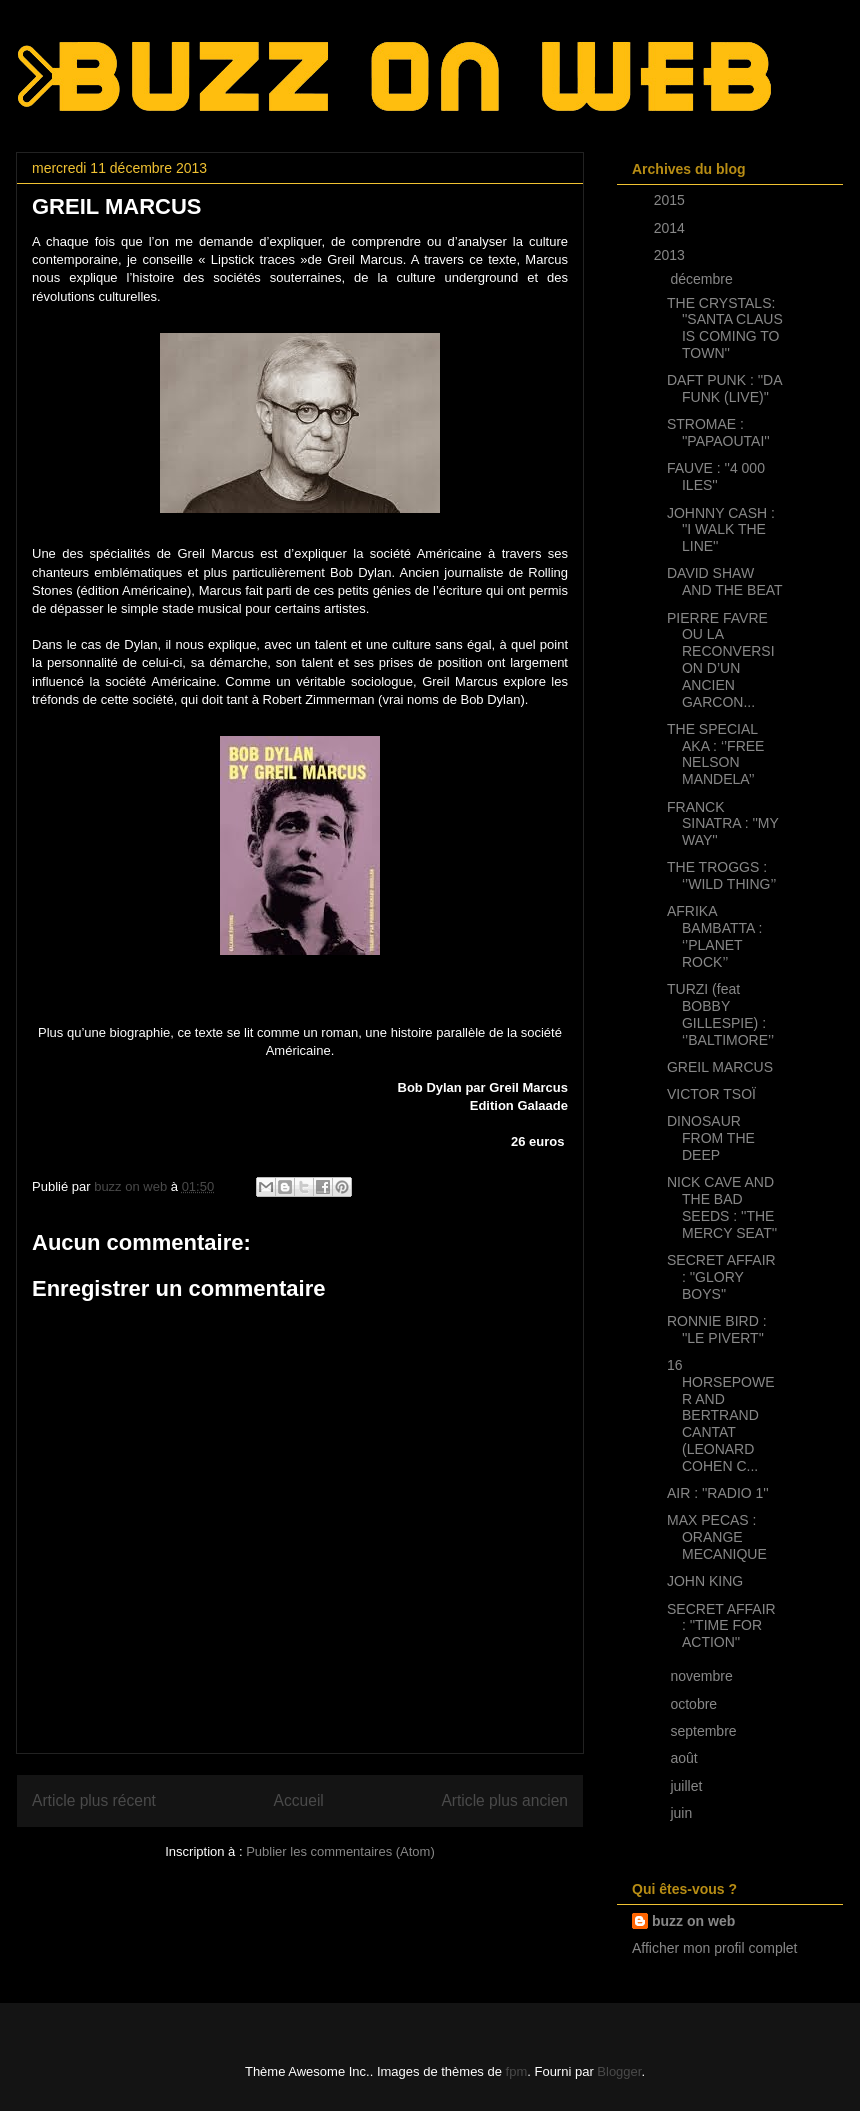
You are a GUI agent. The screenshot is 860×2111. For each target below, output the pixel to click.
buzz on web (693, 1921)
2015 (671, 200)
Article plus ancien (504, 1800)
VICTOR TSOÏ (711, 1094)
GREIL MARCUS (720, 1067)
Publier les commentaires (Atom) (340, 1851)
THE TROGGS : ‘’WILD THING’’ (721, 875)
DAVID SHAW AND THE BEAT (725, 581)
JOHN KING (705, 1581)
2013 (671, 255)
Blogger (619, 2071)
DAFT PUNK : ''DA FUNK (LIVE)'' (724, 388)
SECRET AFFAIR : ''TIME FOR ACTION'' (721, 1626)
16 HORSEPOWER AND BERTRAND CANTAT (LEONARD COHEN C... (721, 1415)
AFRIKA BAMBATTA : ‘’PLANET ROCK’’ (714, 936)
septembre (705, 1731)
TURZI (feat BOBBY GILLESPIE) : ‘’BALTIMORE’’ (720, 1014)
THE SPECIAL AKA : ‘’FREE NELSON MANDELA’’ (715, 754)
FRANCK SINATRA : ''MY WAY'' (723, 824)
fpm (517, 2071)
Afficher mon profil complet (714, 1948)
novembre (703, 1676)
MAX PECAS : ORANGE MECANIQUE (717, 1537)
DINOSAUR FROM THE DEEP (711, 1138)
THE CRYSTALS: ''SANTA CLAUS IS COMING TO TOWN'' (725, 328)
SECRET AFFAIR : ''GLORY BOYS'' (721, 1277)
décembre (703, 279)
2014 (671, 228)
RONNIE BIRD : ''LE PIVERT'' (717, 1329)
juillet (688, 1786)
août (685, 1758)
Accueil (299, 1800)
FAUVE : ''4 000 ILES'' (716, 476)
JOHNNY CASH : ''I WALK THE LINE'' (721, 530)
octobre (695, 1704)
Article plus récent (94, 1800)
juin (683, 1813)
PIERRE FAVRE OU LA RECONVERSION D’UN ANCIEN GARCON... (721, 660)
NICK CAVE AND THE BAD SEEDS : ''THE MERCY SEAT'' (722, 1207)
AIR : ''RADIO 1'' (718, 1493)
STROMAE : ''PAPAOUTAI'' (718, 432)
